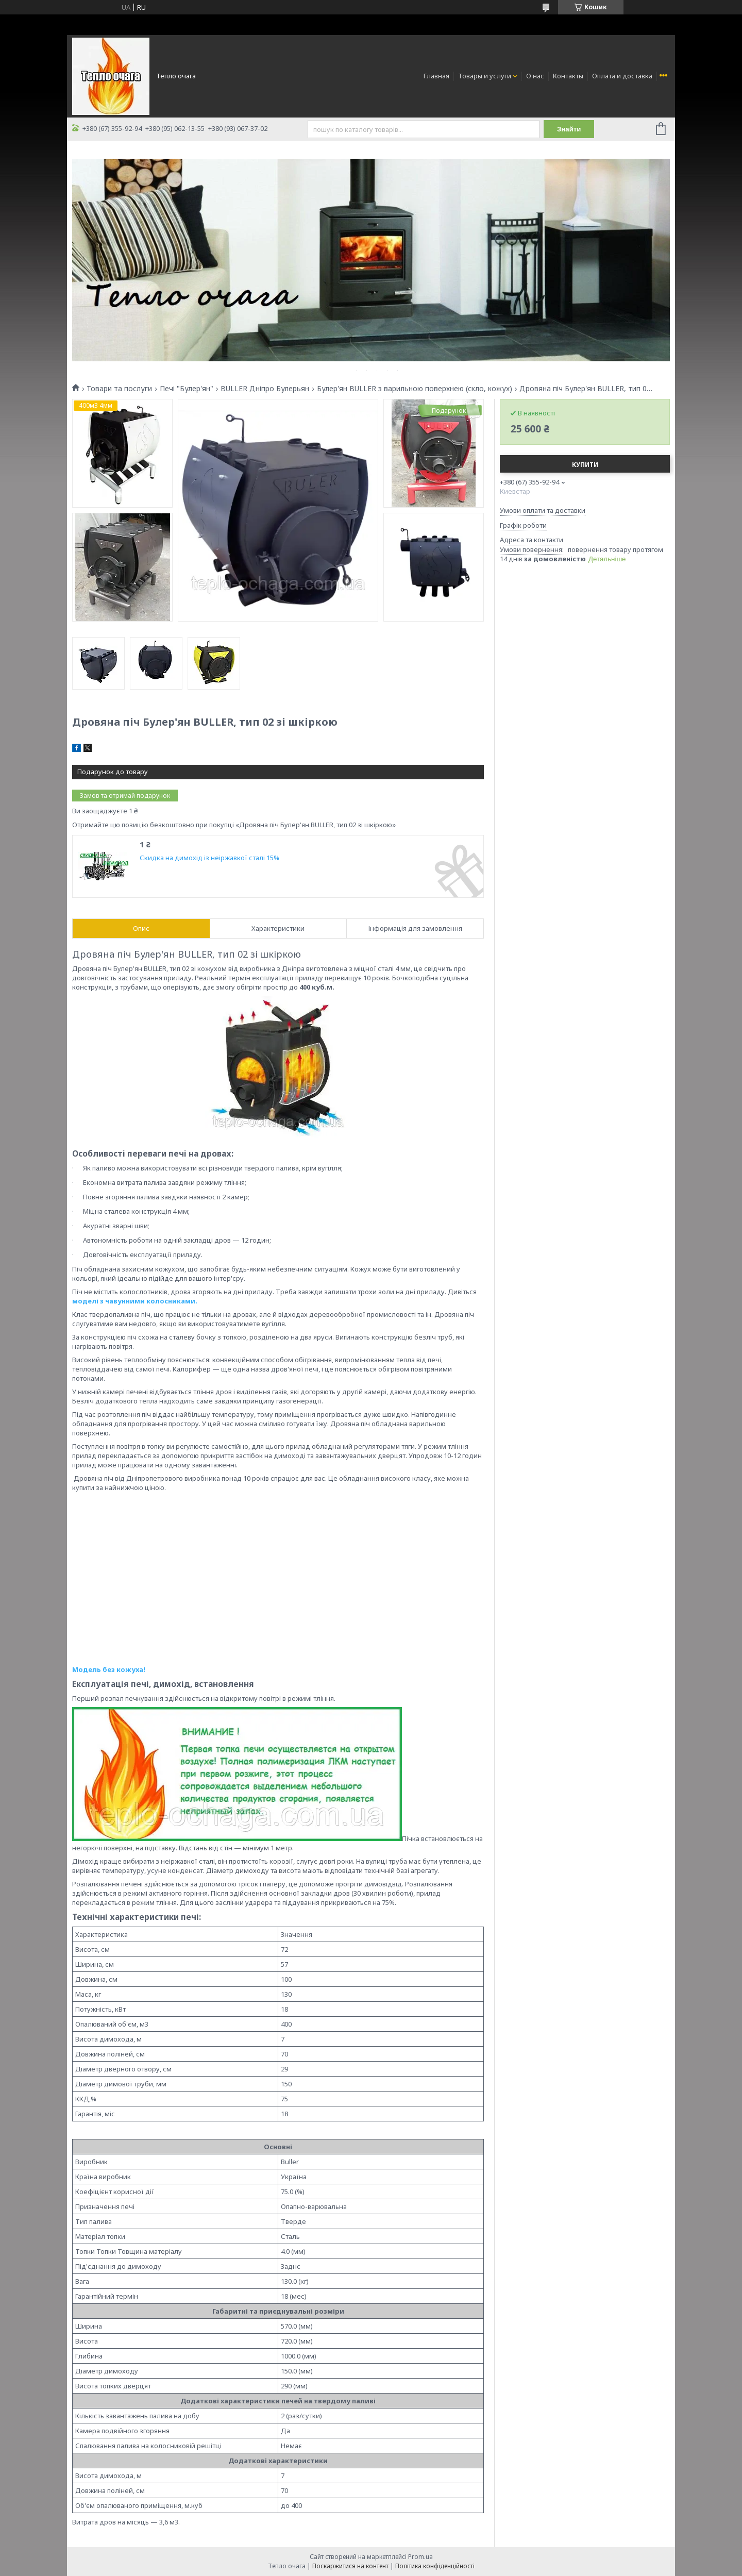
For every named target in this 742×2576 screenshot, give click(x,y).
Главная (436, 75)
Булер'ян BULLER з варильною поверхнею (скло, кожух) (414, 388)
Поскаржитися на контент (350, 2566)
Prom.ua (420, 2556)
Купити (585, 464)
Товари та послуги (119, 388)
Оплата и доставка (622, 75)
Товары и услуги (484, 75)
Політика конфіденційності (435, 2566)
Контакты (568, 75)
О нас (535, 75)
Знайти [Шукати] (569, 129)
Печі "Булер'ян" (186, 388)
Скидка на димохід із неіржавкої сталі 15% (209, 858)
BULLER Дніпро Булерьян (265, 388)
